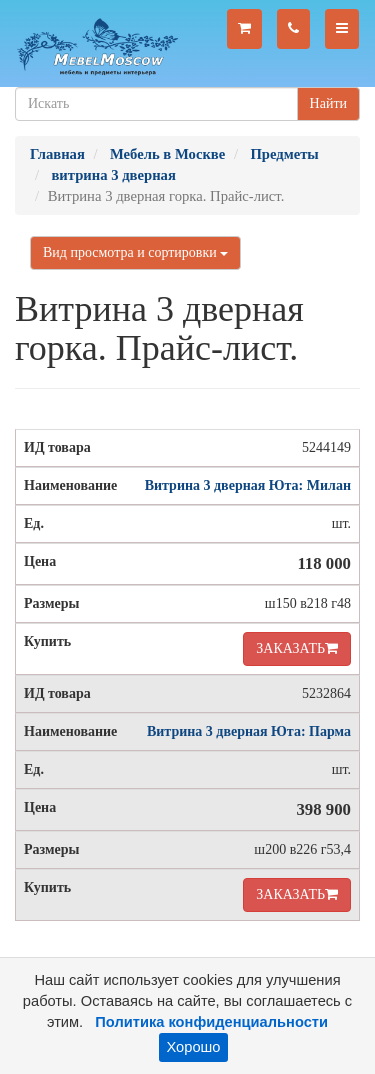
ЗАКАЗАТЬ (297, 648)
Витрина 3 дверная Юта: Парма (249, 731)
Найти (328, 103)
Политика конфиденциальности (211, 1022)
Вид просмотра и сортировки (135, 252)
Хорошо (194, 1047)
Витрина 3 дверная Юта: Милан (248, 485)
